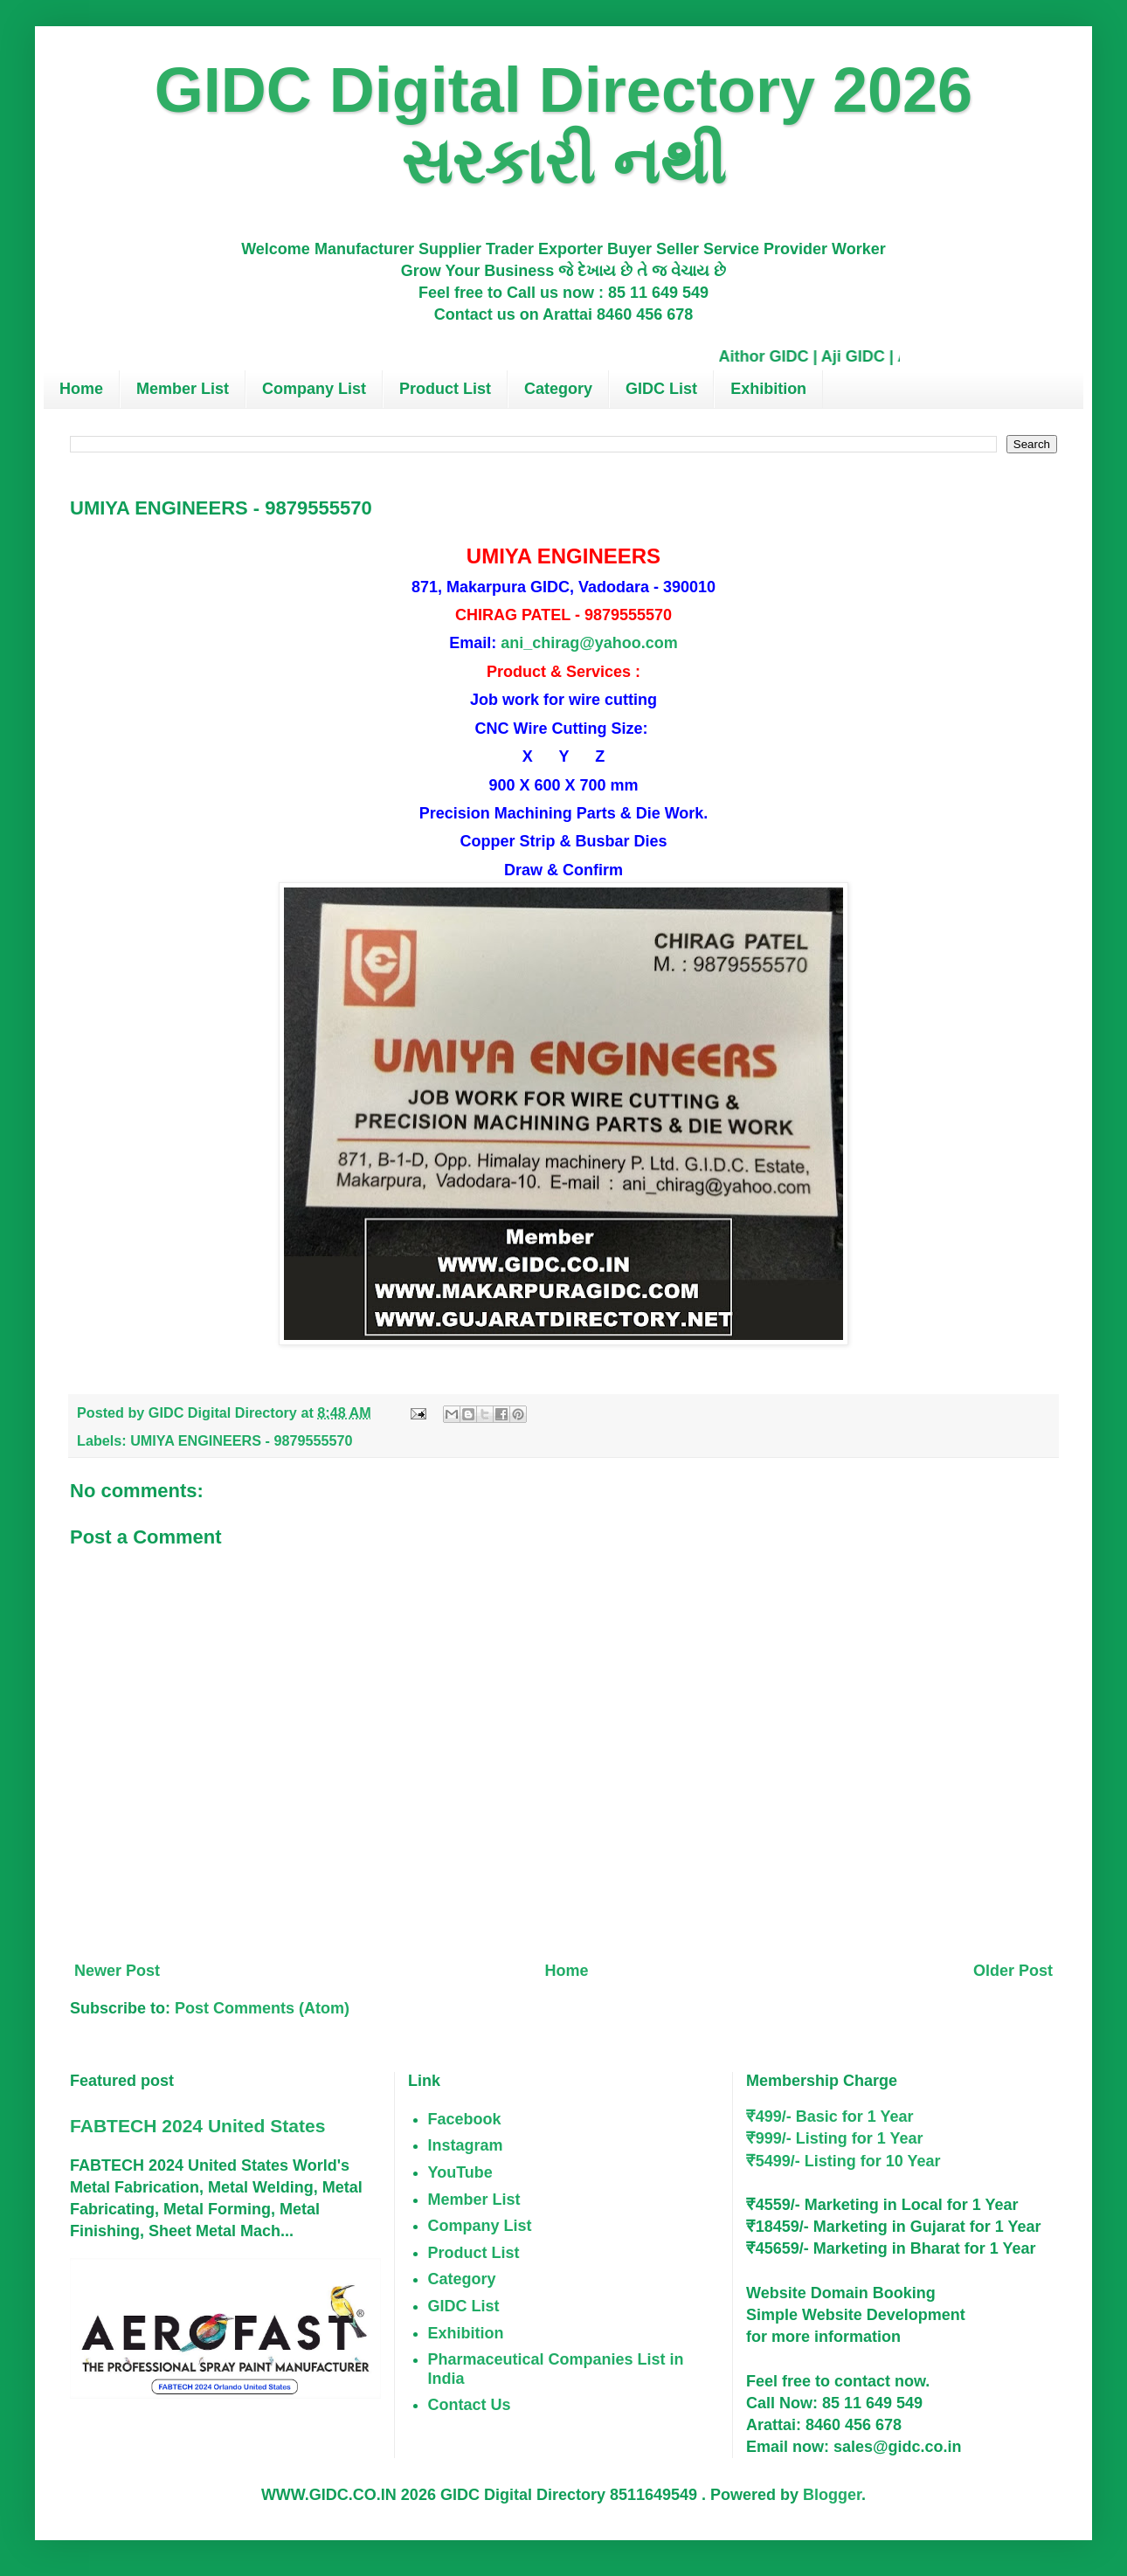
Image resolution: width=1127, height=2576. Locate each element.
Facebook (464, 2119)
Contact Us (469, 2405)
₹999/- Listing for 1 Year (834, 2138)
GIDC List (661, 388)
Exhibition (768, 388)
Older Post (1013, 1970)
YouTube (460, 2172)
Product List (445, 388)
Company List (314, 388)
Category (558, 388)
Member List (182, 388)
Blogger (832, 2494)
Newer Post (117, 1970)
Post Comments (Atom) (262, 2008)
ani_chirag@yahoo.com (589, 643)
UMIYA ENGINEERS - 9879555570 (241, 1440)
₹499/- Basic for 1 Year (830, 2116)
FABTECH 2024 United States (197, 2126)
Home (81, 388)
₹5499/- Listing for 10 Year (843, 2161)
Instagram (465, 2145)
